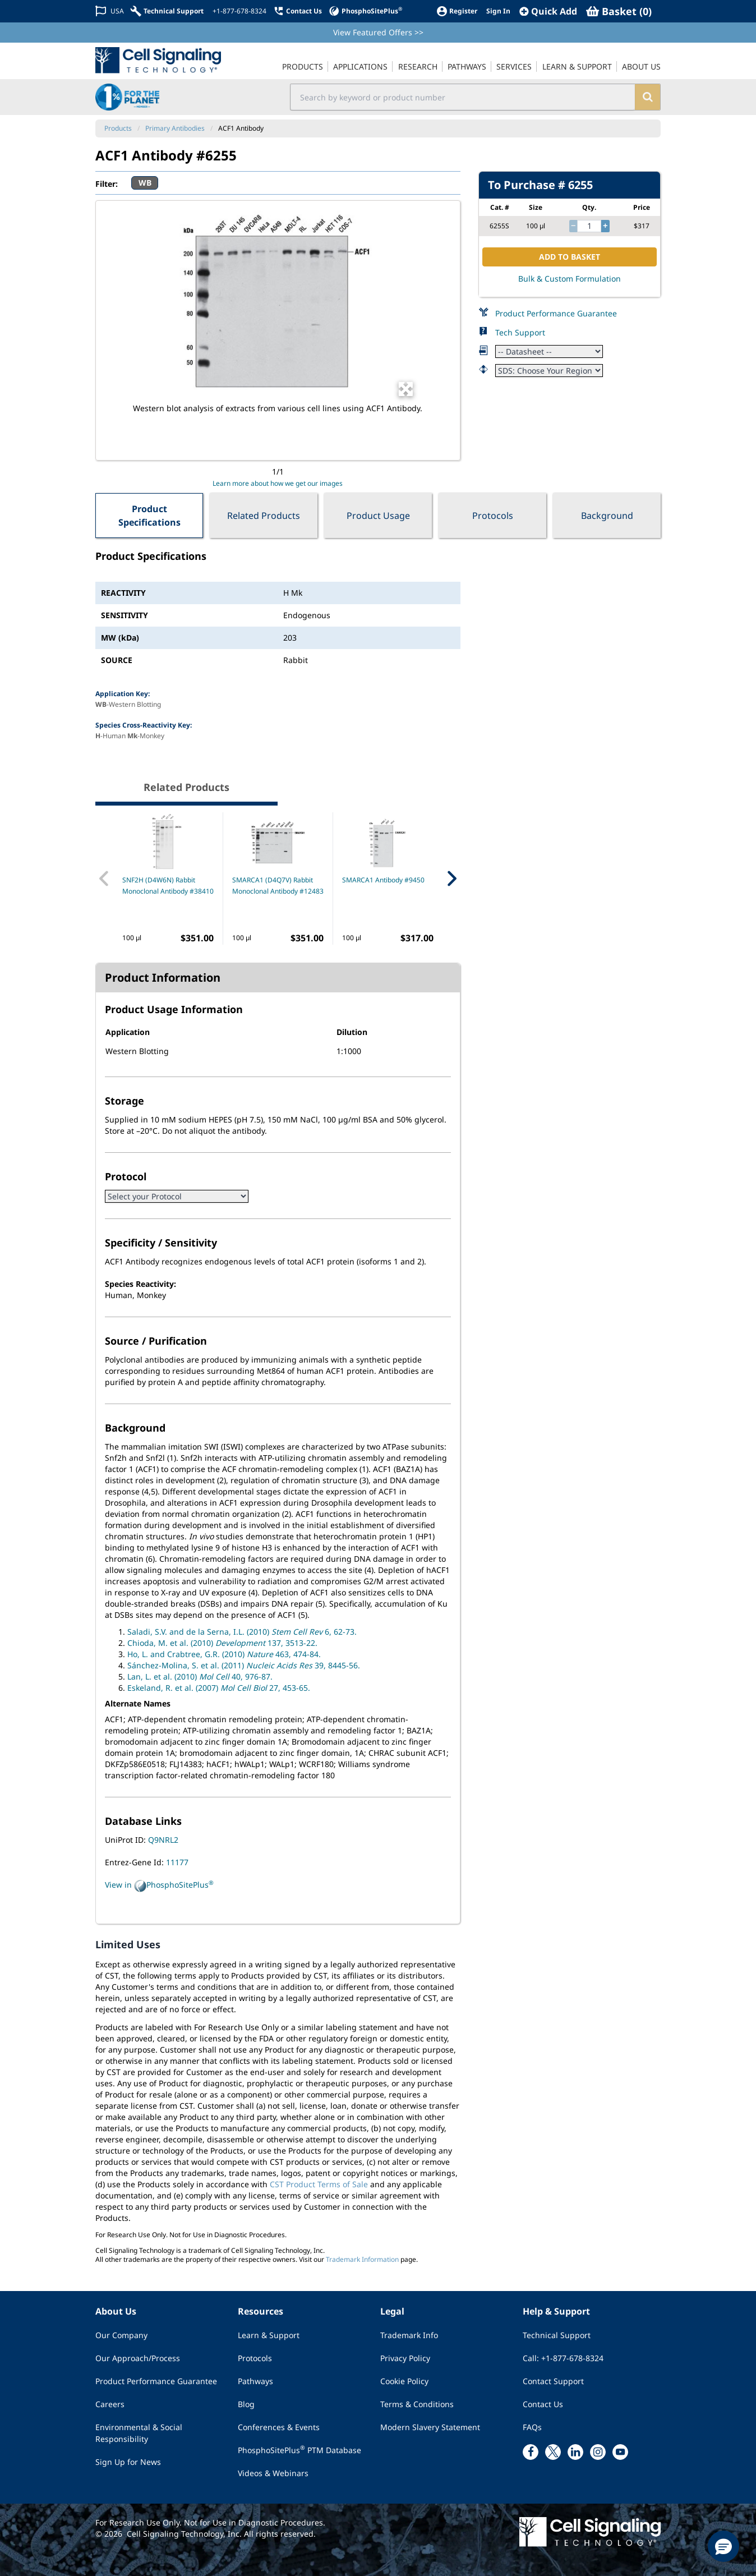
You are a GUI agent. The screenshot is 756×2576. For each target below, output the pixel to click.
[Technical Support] (167, 11)
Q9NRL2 (163, 1839)
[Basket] (619, 11)
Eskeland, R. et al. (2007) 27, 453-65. (218, 1687)
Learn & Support (268, 2335)
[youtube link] (620, 2452)
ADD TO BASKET (569, 256)
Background (607, 515)
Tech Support (520, 332)
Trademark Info (409, 2335)
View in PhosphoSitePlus (159, 1885)
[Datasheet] (549, 351)
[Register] (456, 11)
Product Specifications (149, 515)
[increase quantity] (605, 226)
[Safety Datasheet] (549, 370)
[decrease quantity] (573, 226)
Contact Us (543, 2404)
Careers (110, 2404)
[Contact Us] (297, 11)
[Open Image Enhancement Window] (406, 389)
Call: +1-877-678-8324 (563, 2358)
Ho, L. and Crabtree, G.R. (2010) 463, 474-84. (224, 1654)
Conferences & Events (279, 2427)
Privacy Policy (405, 2358)
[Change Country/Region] (109, 11)
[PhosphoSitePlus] (365, 11)
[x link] (553, 2452)
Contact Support (553, 2381)
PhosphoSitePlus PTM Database (299, 2449)
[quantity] (589, 226)
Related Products (263, 515)
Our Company (121, 2335)
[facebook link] (530, 2452)
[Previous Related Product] (104, 878)
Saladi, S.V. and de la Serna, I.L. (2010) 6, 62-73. (242, 1631)
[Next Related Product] (451, 878)
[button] (723, 2546)
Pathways (255, 2381)
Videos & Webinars (273, 2473)
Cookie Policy (404, 2381)
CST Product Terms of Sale (319, 2184)
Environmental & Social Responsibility (138, 2433)
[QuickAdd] (548, 11)
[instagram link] (598, 2452)
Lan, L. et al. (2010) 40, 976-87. (200, 1676)
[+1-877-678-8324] (238, 11)
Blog (246, 2404)
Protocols (492, 515)
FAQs (532, 2427)
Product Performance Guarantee (556, 313)
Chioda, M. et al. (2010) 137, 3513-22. (222, 1642)
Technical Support (557, 2335)
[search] (647, 97)
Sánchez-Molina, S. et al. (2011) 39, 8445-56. (243, 1665)
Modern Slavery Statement (430, 2427)
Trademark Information (362, 2259)
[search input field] (463, 97)
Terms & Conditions (417, 2404)
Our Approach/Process (137, 2358)
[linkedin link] (575, 2452)
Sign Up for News (128, 2462)
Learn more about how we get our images (278, 483)
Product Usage (378, 515)
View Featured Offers (378, 32)
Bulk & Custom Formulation (569, 278)
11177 (177, 1862)
